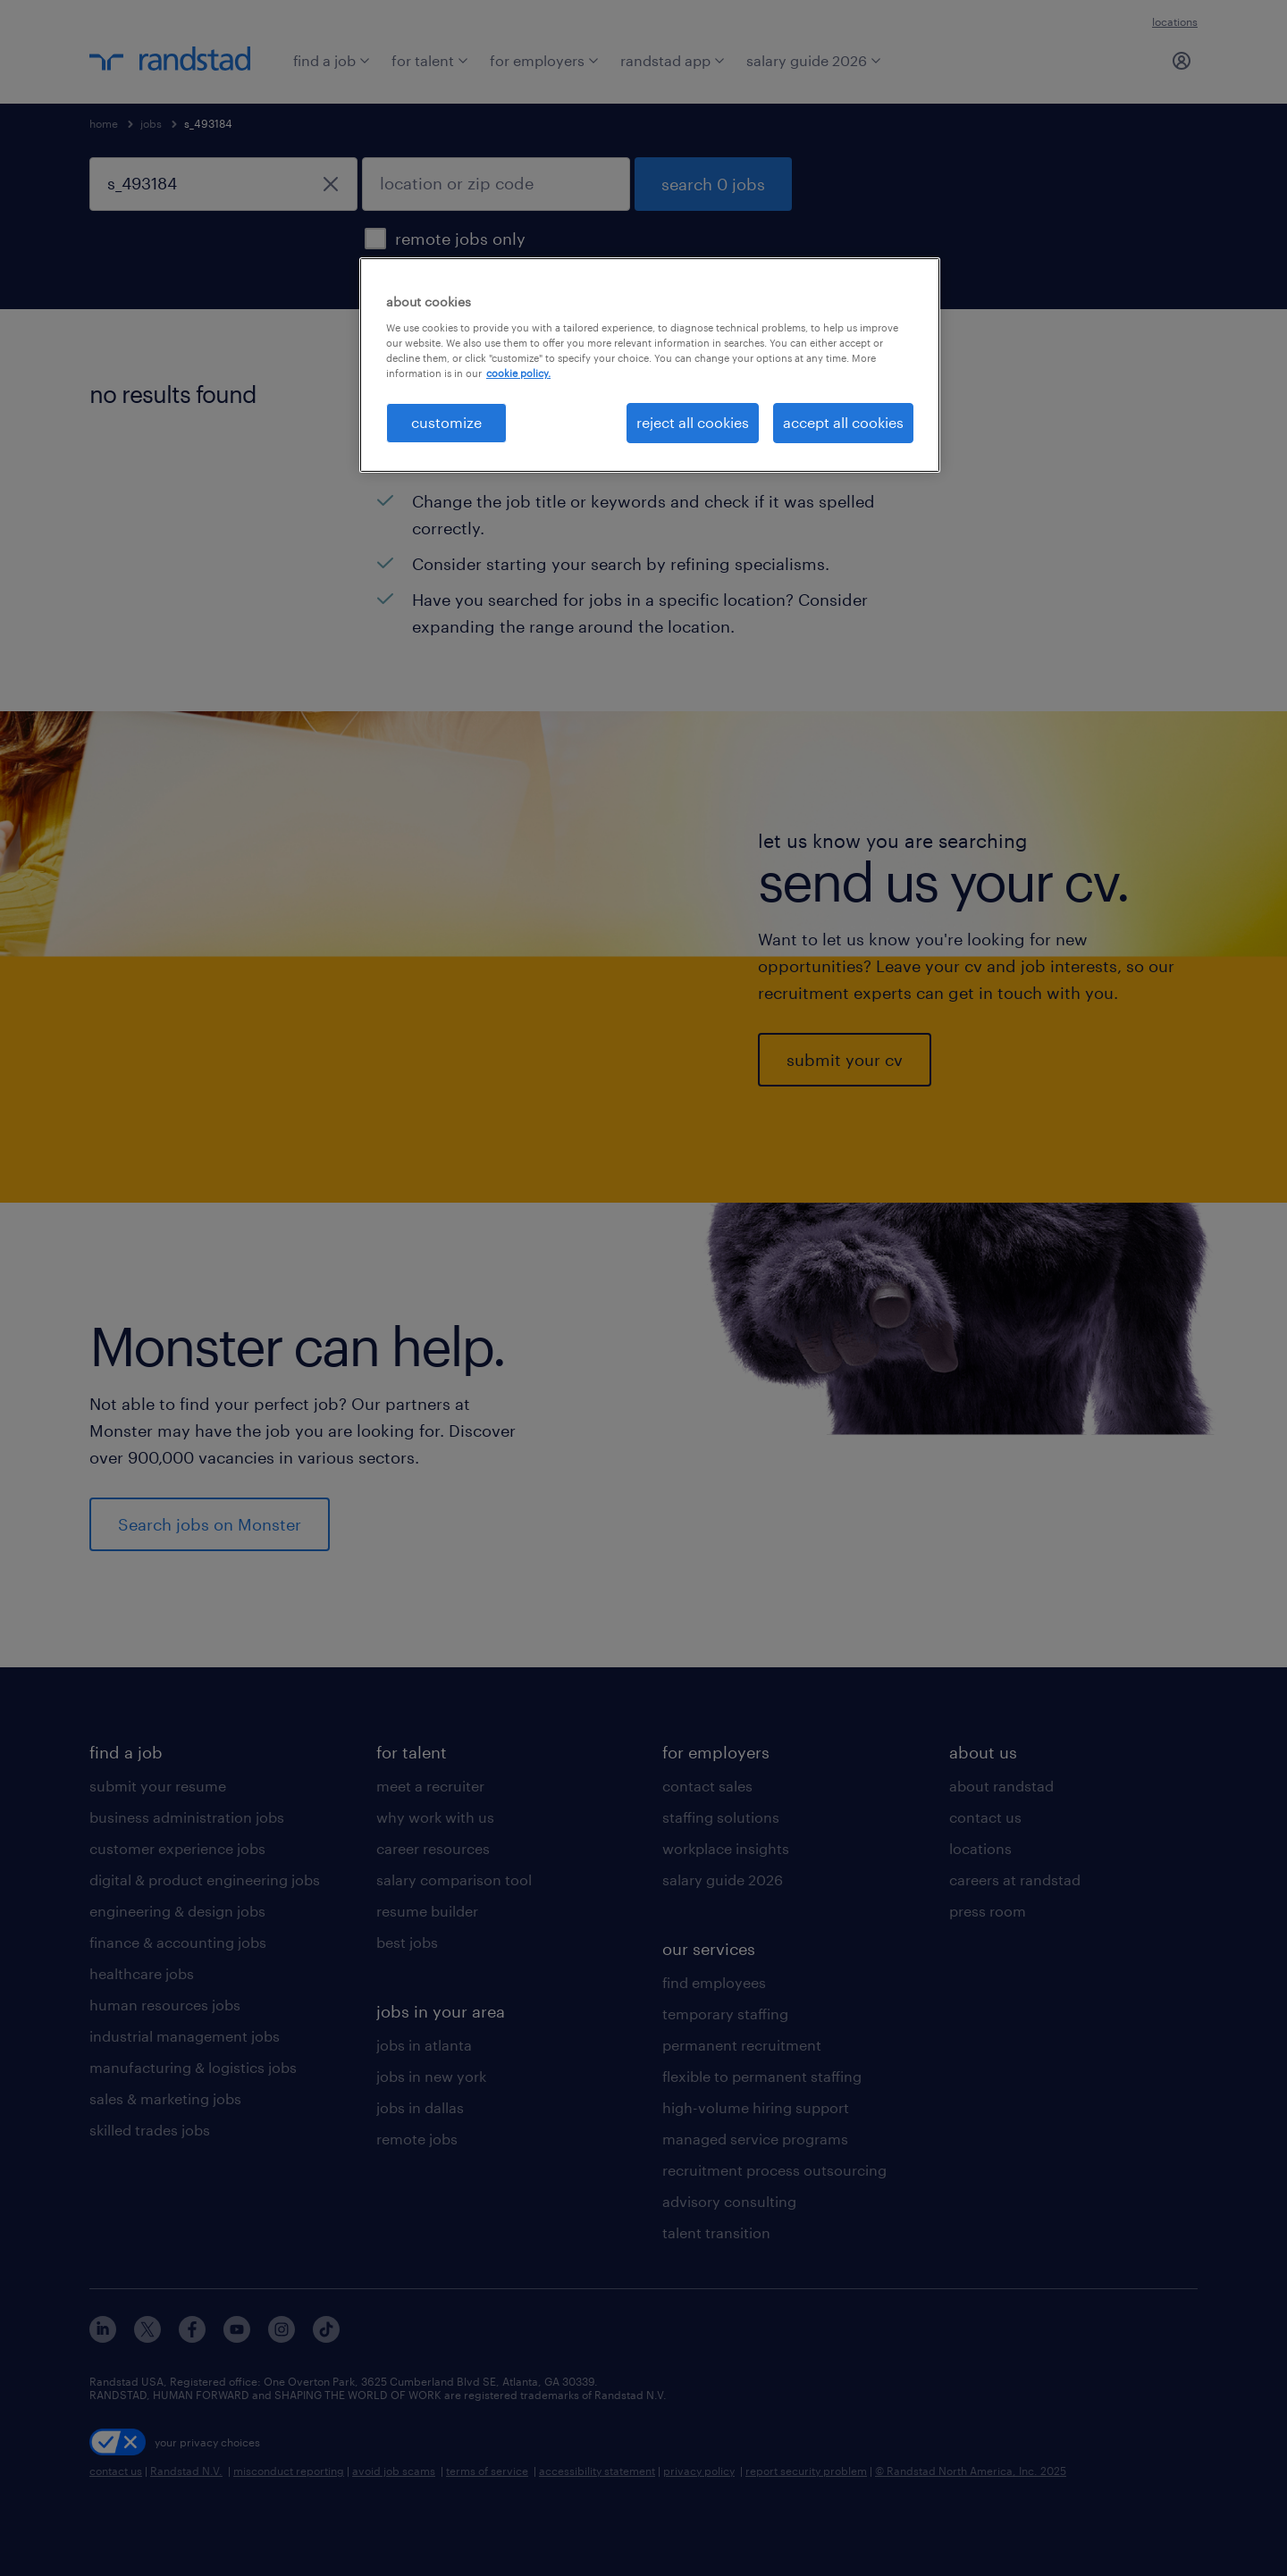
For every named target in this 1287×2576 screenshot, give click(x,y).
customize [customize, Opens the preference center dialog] (446, 422)
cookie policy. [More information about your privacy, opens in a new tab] (518, 373)
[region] (649, 364)
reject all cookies (692, 422)
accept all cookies (843, 422)
